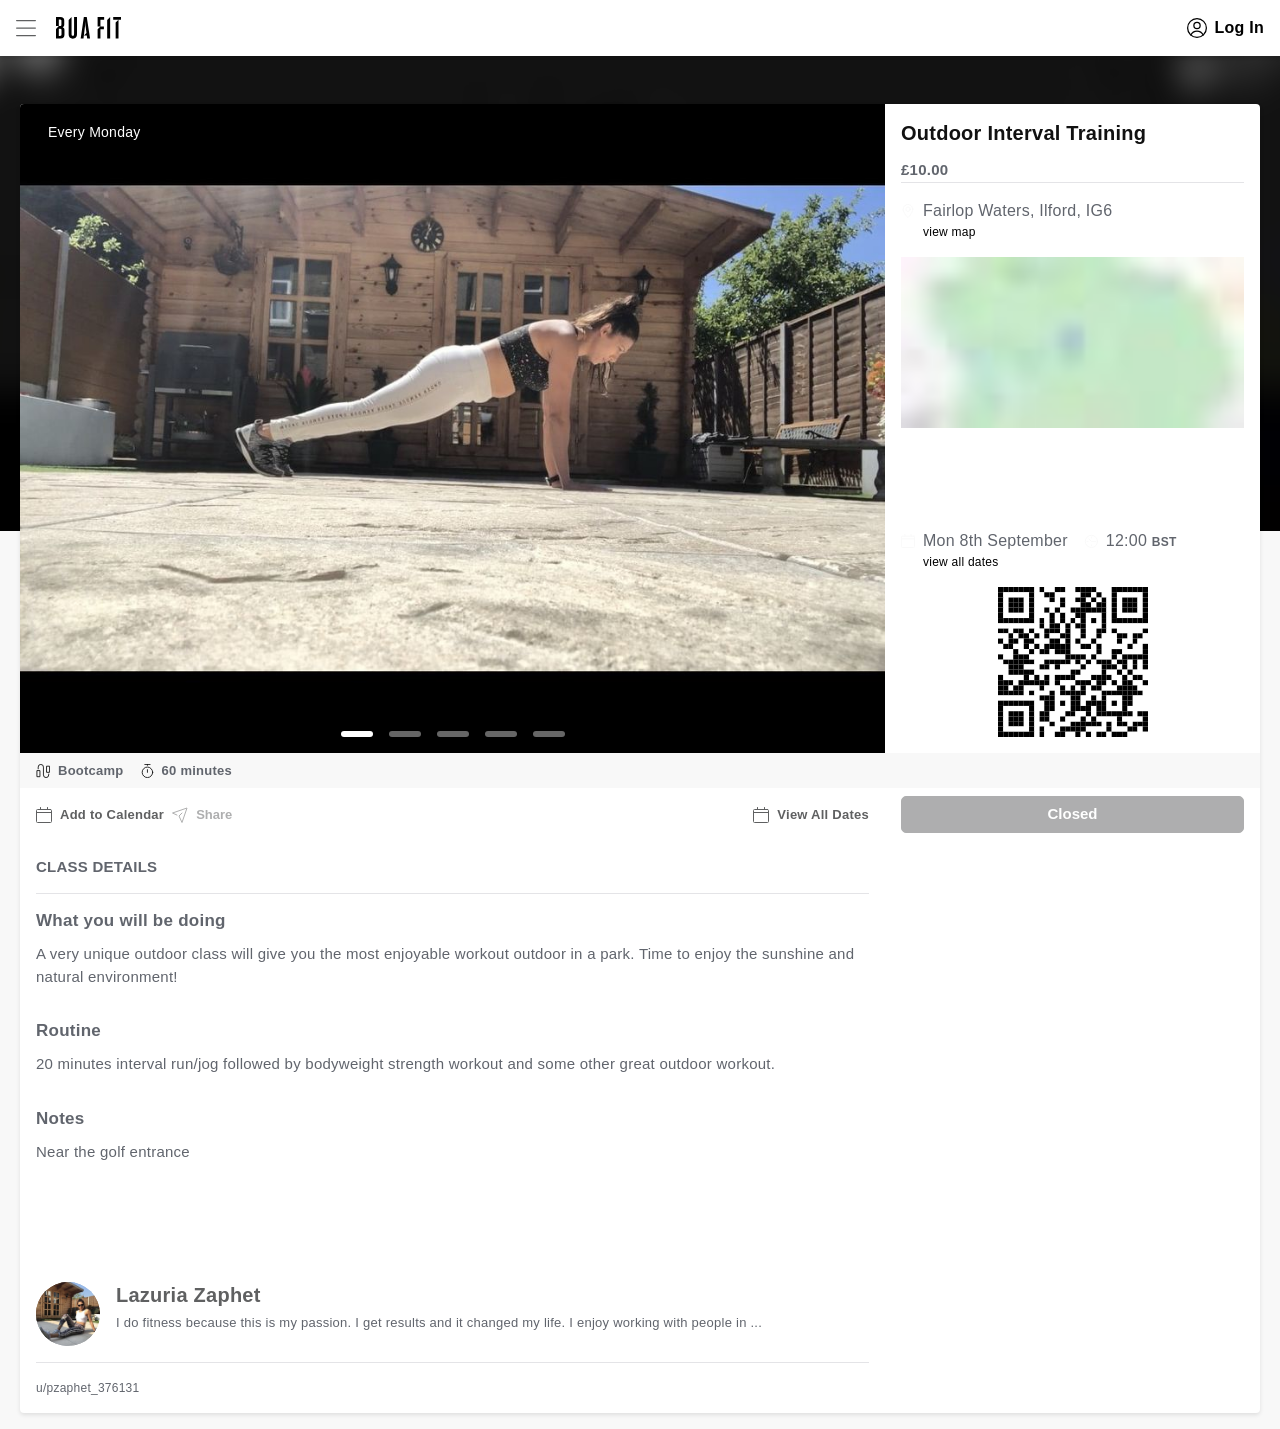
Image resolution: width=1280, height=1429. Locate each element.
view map (949, 232)
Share (202, 815)
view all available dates (441, 1213)
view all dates (961, 562)
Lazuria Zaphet (188, 1295)
